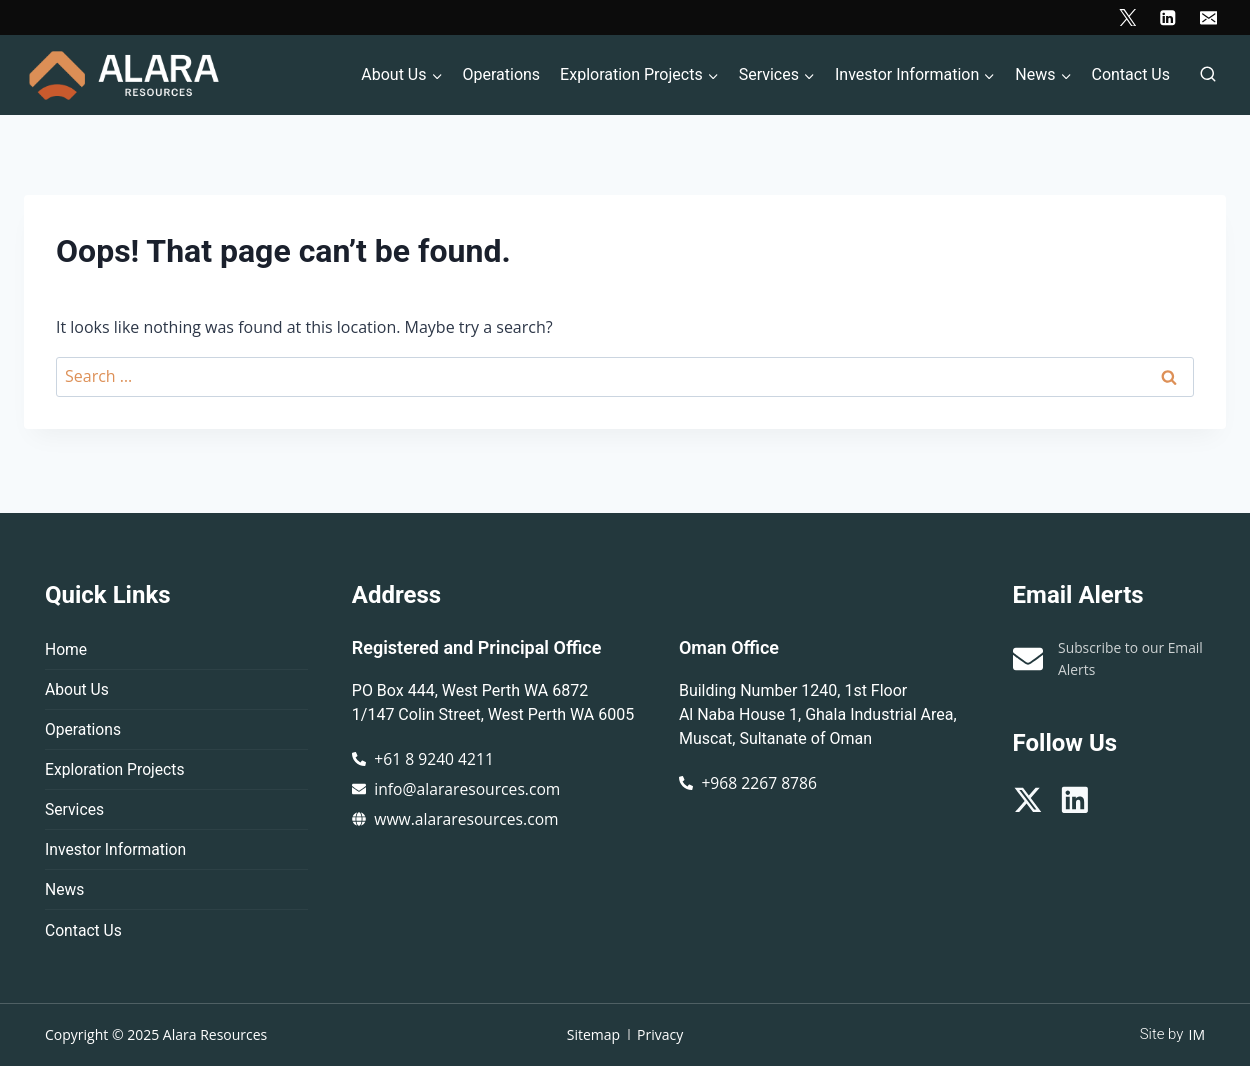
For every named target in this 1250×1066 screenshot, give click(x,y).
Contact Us (1130, 74)
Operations (501, 74)
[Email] (1208, 17)
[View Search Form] (1208, 75)
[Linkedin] (1167, 17)
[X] (1127, 17)
